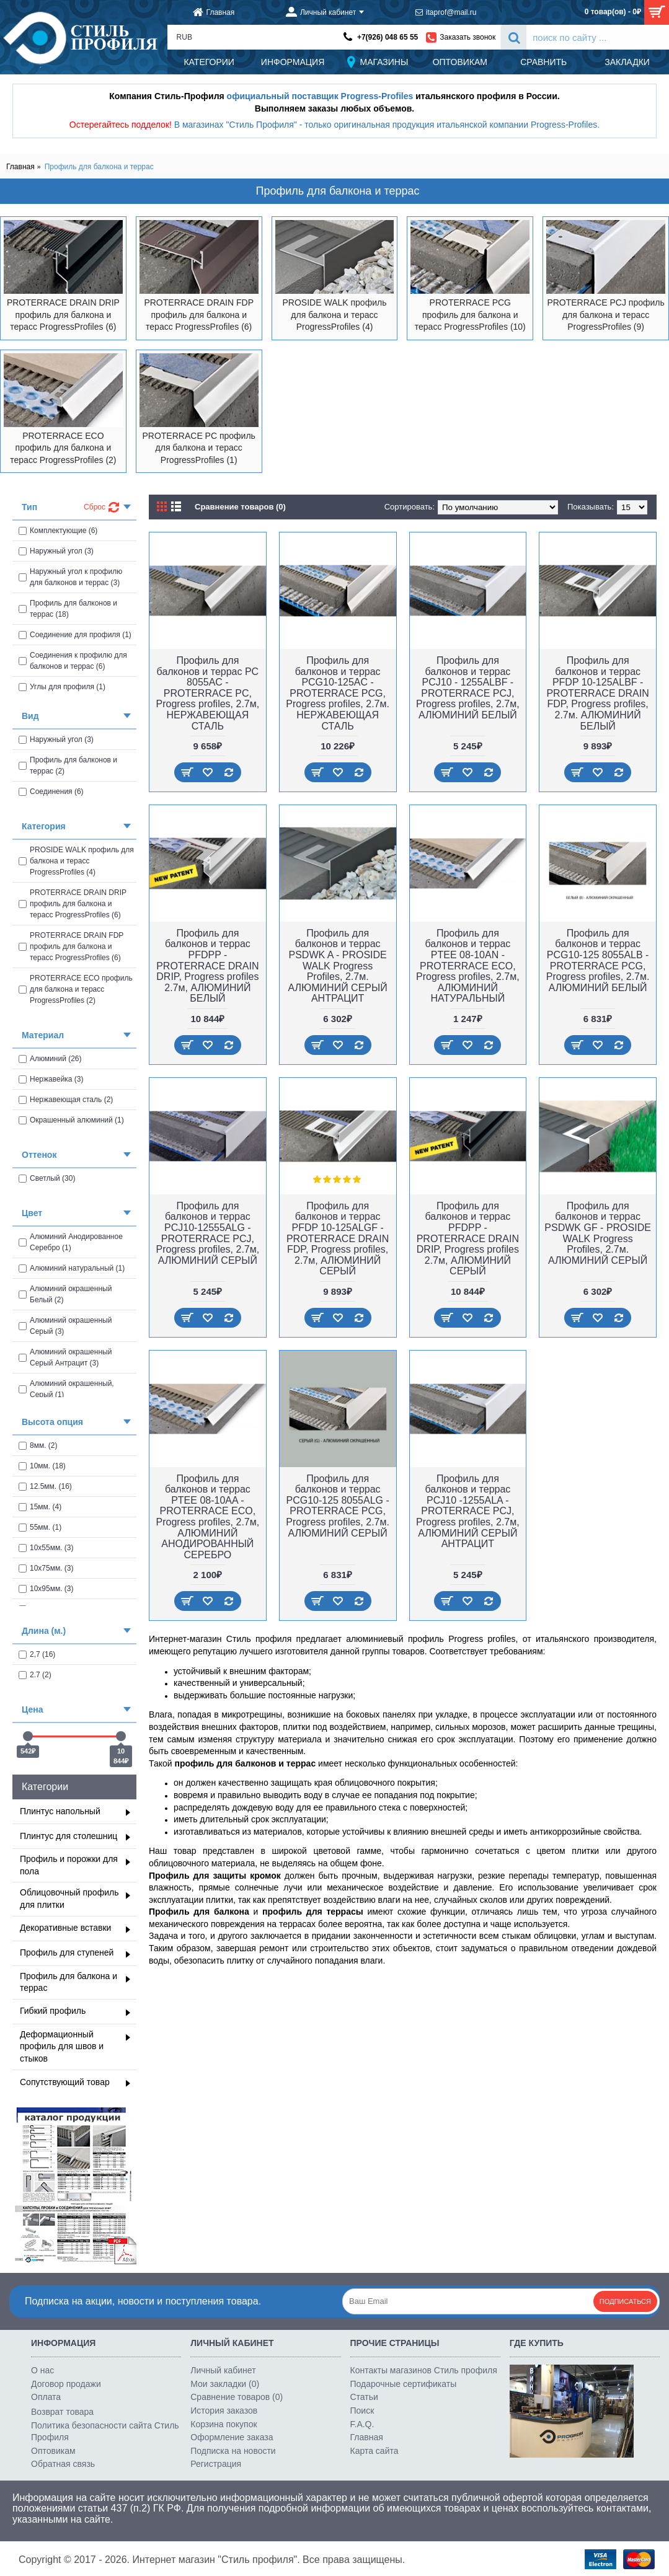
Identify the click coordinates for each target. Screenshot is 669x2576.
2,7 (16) (37, 1654)
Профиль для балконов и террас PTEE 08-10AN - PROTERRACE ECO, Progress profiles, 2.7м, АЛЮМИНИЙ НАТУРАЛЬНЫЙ (468, 966)
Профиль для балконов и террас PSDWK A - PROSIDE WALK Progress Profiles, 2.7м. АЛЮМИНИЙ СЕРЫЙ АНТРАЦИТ (338, 966)
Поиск (362, 2410)
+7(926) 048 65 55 (387, 37)
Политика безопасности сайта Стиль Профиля (105, 2431)
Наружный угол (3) (56, 551)
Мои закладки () (224, 2384)
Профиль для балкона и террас (99, 166)
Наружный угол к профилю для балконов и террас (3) (70, 577)
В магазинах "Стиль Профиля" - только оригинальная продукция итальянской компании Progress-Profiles (386, 125)
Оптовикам (53, 2451)
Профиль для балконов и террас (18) (68, 609)
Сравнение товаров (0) (240, 506)
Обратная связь (63, 2464)
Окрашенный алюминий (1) (71, 1120)
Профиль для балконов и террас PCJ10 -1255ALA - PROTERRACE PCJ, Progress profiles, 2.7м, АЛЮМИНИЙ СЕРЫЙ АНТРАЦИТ (468, 1511)
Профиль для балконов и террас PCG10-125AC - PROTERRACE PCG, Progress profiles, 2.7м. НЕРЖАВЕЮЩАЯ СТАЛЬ (337, 693)
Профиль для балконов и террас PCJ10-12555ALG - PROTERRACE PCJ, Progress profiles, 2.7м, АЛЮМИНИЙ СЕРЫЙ (208, 1233)
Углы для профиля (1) (62, 686)
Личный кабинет (222, 2370)
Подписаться (625, 2301)
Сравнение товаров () (236, 2397)
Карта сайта (374, 2451)
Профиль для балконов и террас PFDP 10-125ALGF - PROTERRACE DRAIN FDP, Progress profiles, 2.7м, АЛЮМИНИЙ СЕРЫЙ (337, 1239)
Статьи (364, 2397)
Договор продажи (66, 2384)
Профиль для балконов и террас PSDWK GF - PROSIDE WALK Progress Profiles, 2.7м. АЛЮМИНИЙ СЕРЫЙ (597, 1233)
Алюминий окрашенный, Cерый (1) (66, 1389)
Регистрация (215, 2464)
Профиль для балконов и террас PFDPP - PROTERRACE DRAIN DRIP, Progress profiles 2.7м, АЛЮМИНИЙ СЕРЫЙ (468, 1239)
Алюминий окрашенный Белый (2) (65, 1294)
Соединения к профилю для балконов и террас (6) (73, 661)
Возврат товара (62, 2412)
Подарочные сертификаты (403, 2384)
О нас (42, 2370)
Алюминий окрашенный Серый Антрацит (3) (65, 1357)
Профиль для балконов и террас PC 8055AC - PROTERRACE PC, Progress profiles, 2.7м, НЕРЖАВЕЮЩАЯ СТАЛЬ (208, 693)
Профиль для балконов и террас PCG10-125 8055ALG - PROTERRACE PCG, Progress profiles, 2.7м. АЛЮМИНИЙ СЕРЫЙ (337, 1505)
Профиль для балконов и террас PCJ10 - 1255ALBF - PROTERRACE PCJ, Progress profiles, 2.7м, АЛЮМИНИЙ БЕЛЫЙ (468, 687)
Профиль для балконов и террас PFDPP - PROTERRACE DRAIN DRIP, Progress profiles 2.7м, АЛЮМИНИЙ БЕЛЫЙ (207, 966)
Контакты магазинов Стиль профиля (423, 2370)
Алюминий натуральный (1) (72, 1268)
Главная (20, 166)
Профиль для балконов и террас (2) (68, 765)
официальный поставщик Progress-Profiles (320, 96)
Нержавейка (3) (51, 1079)
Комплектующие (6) (58, 530)
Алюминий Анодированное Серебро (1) (71, 1242)
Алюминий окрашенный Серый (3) (65, 1326)
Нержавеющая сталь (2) (66, 1099)
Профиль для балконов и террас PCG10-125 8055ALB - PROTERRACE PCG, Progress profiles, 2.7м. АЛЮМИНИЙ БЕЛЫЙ (598, 960)
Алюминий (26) (50, 1058)
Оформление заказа (231, 2437)
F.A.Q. (362, 2424)
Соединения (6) (51, 791)
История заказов (223, 2410)
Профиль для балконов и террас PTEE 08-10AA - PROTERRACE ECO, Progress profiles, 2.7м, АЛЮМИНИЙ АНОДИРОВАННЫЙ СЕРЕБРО (208, 1516)
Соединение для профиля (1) (75, 634)
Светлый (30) (47, 1178)
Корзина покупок (223, 2424)
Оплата (46, 2397)
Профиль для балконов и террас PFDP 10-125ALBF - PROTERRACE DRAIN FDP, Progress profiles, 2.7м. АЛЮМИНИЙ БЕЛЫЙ (597, 693)
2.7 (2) (35, 1674)
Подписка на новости (232, 2451)
